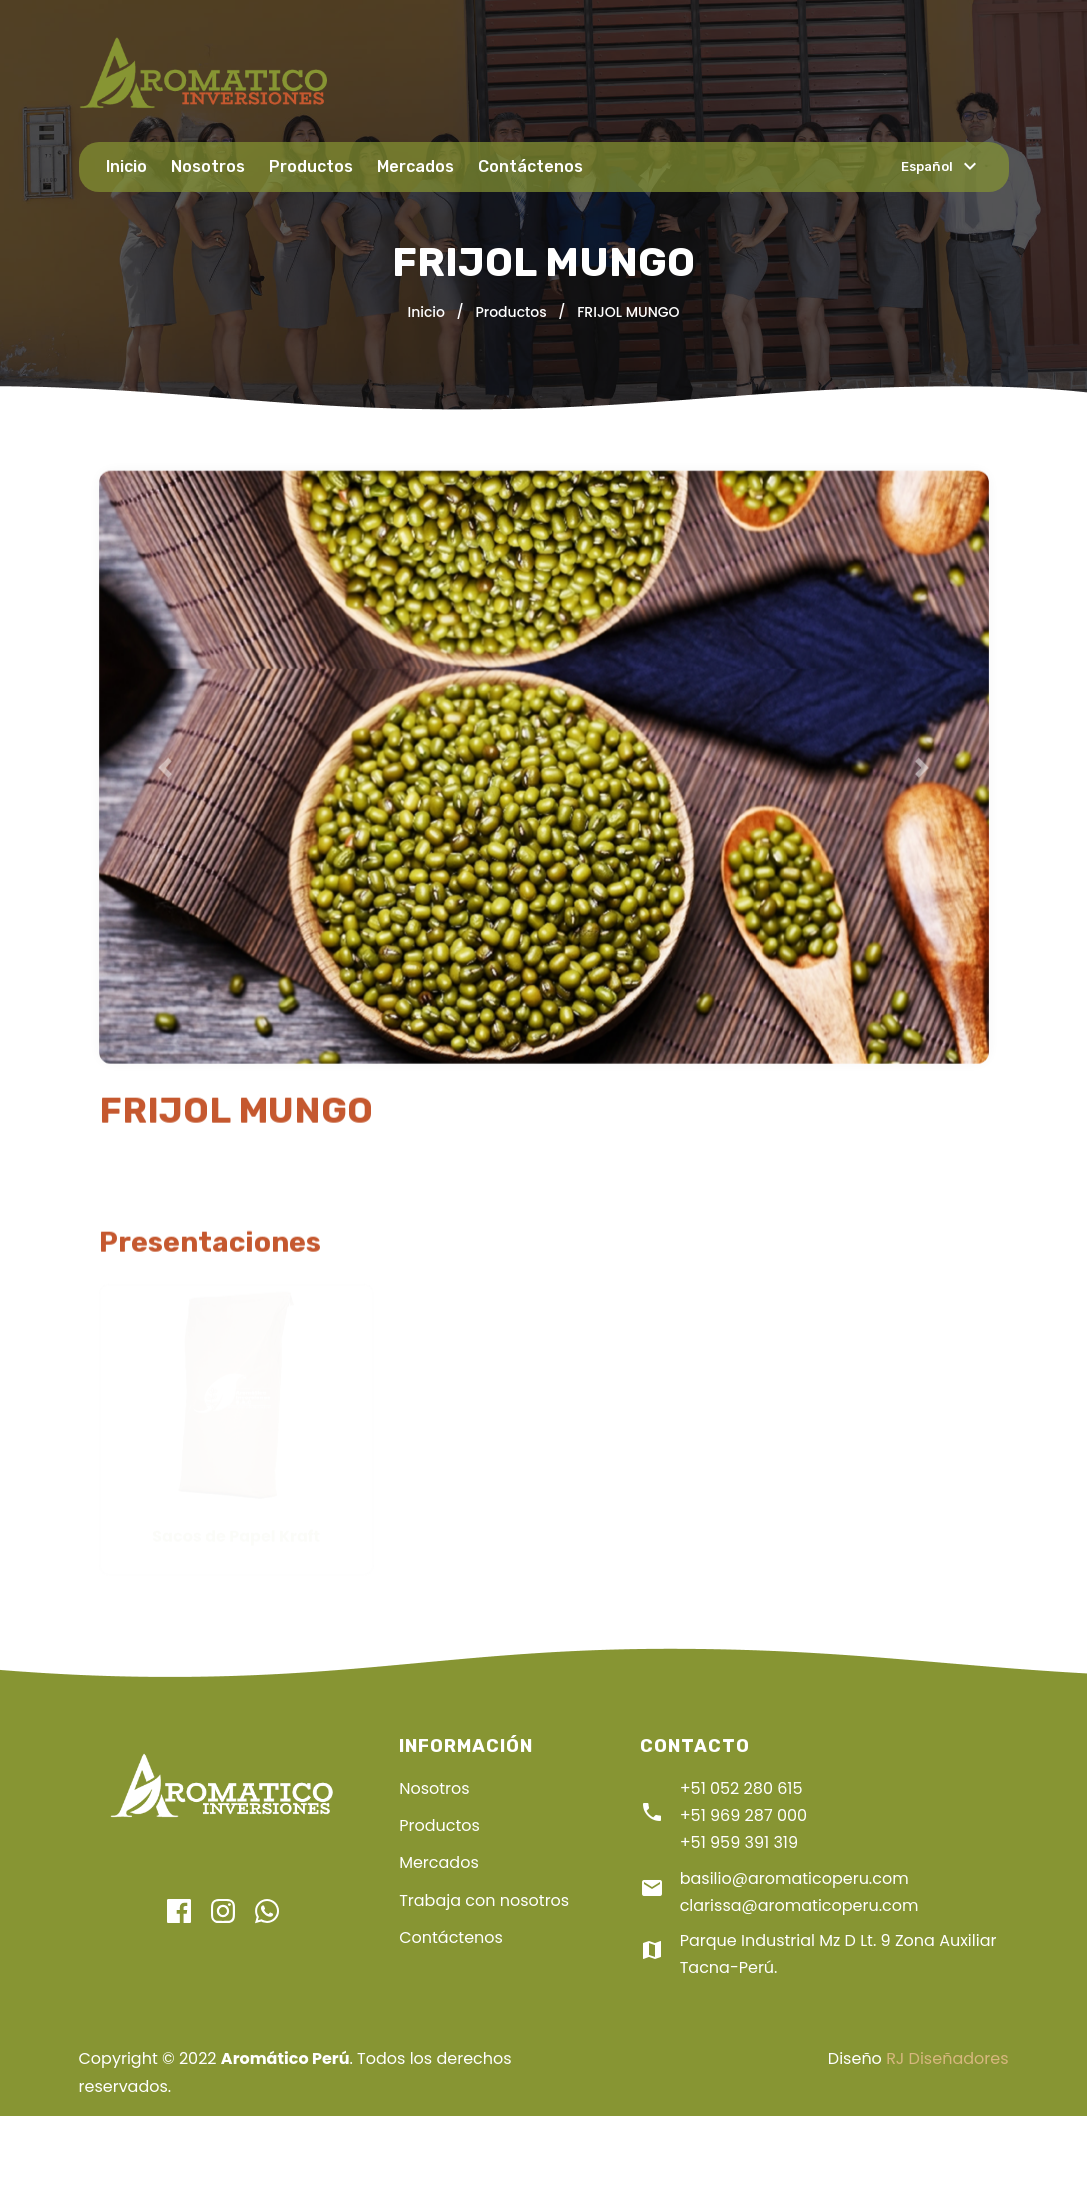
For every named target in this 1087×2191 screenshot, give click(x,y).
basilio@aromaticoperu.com (794, 1878)
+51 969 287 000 (743, 1815)
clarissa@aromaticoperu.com (799, 1905)
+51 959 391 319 (739, 1842)
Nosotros (208, 166)
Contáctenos (530, 166)
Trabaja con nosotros (484, 1900)
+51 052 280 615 (741, 1788)
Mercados (415, 166)
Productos (311, 166)
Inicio (126, 166)
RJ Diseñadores (947, 2058)
